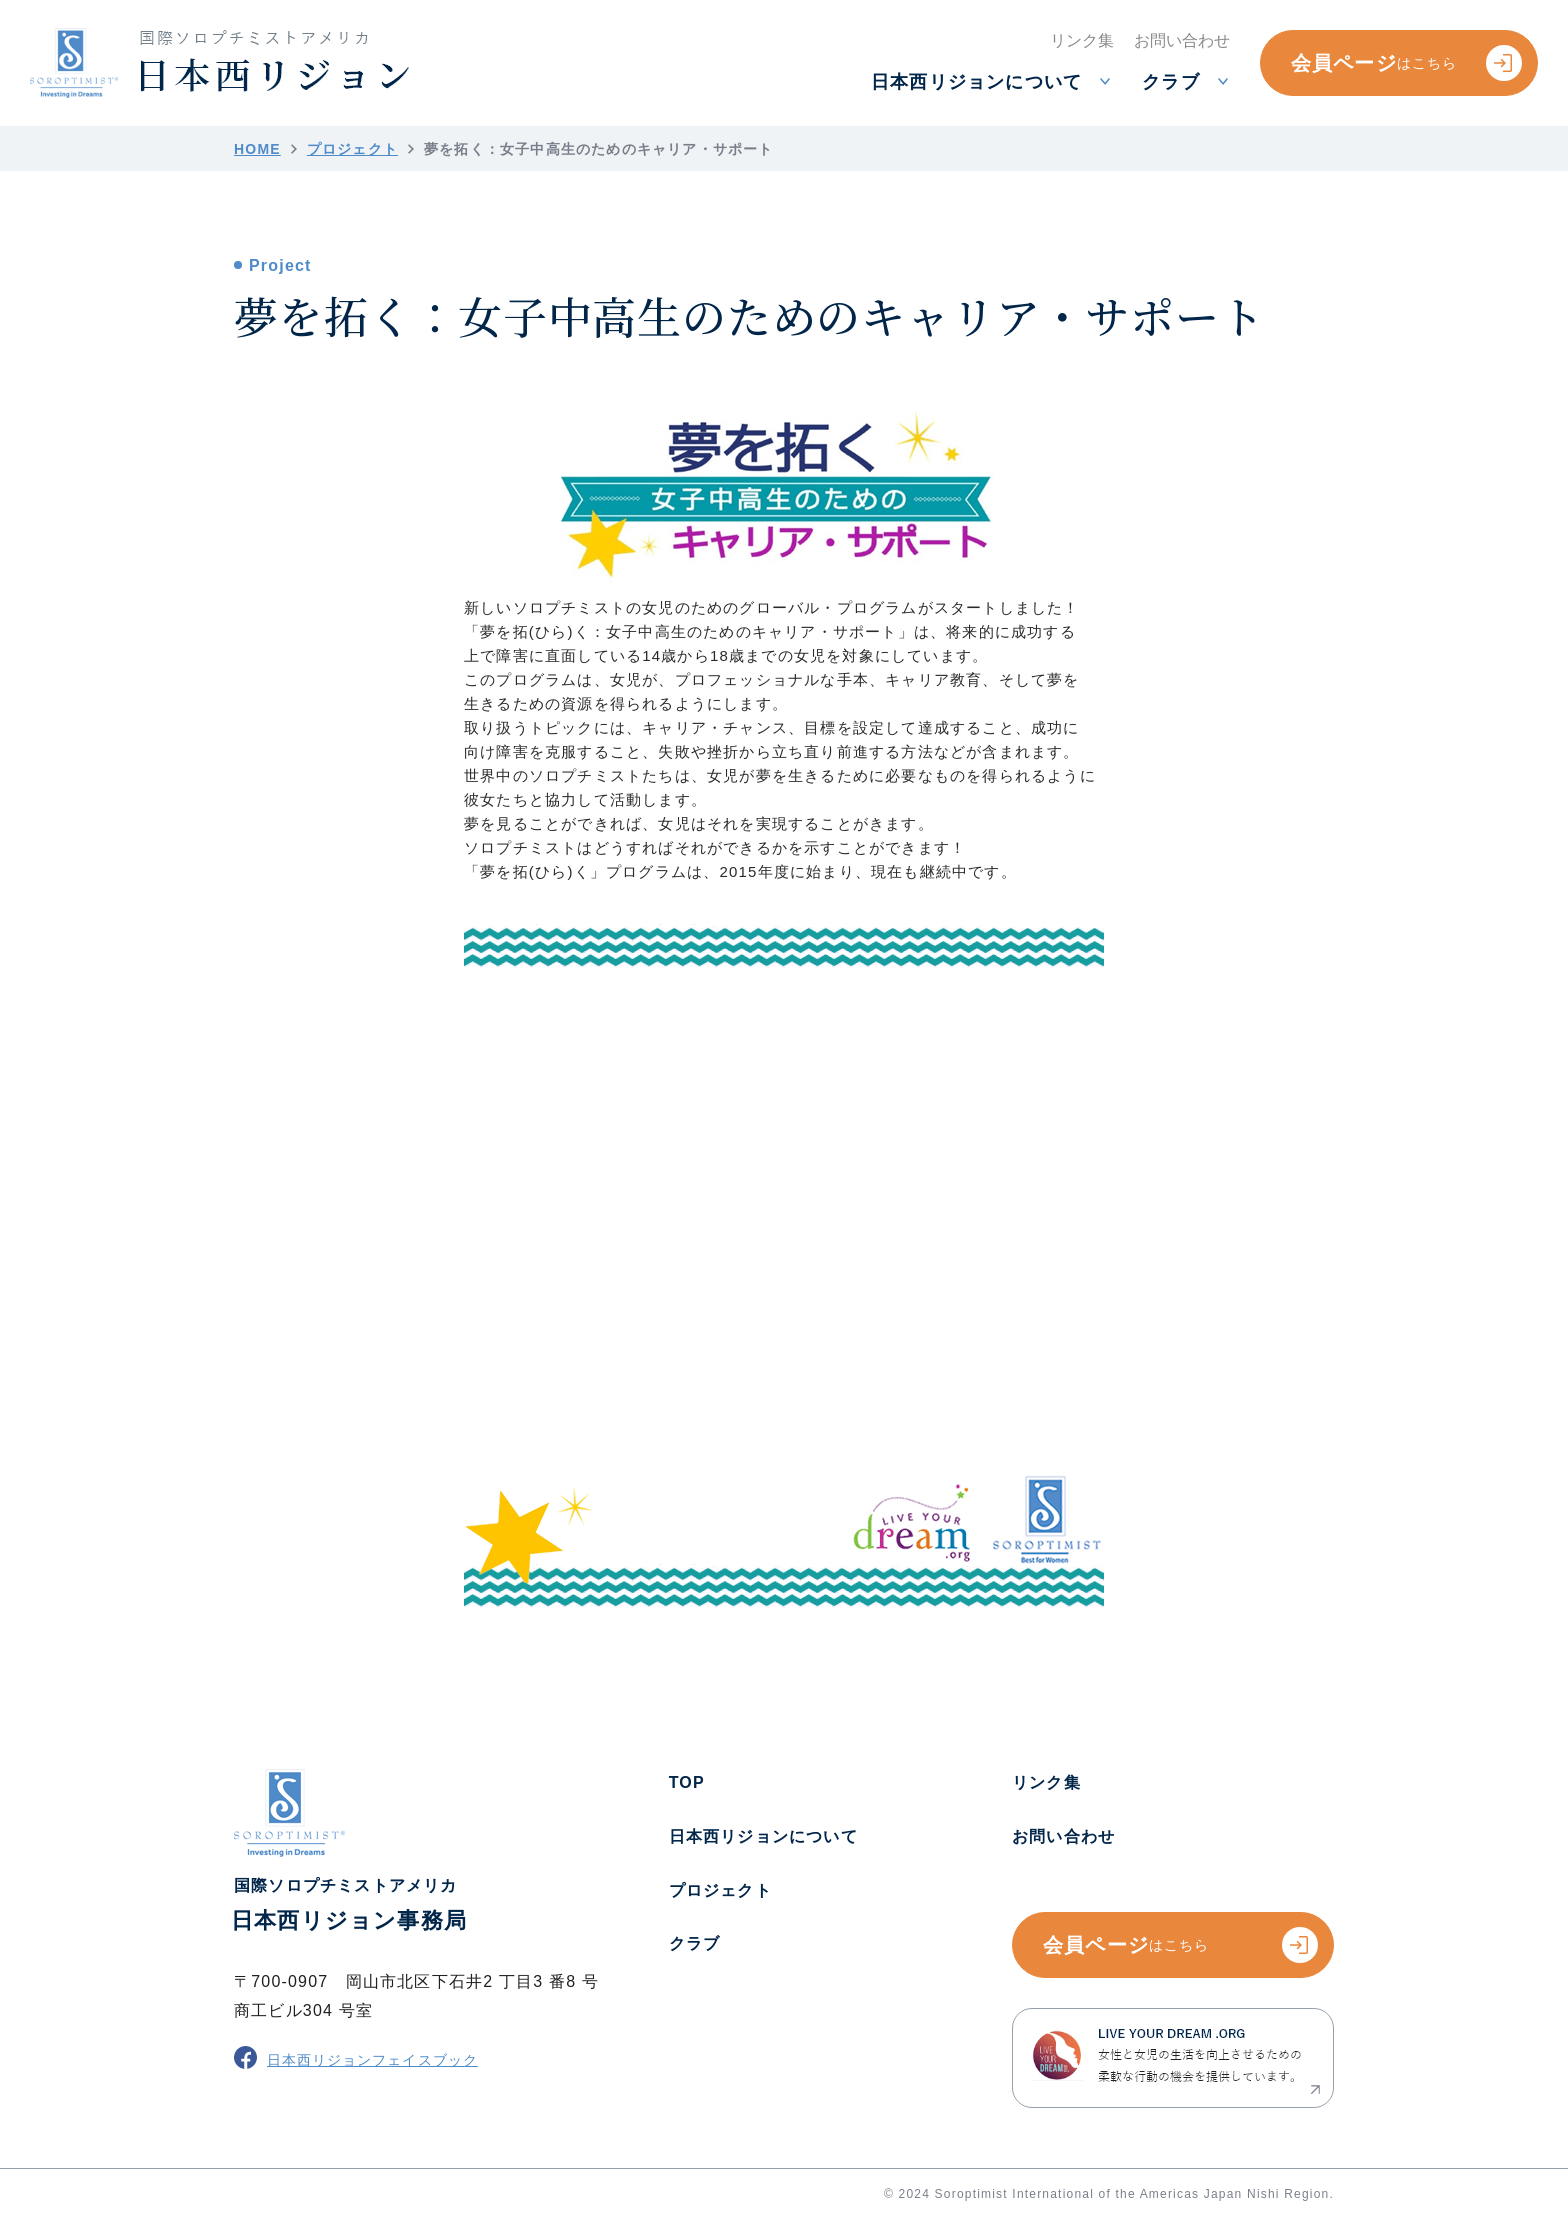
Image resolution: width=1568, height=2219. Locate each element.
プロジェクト (352, 149)
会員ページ (1406, 63)
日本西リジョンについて (763, 1836)
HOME (257, 149)
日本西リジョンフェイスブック (356, 2057)
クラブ (695, 1943)
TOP (687, 1782)
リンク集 (1046, 1782)
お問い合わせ (1063, 1836)
